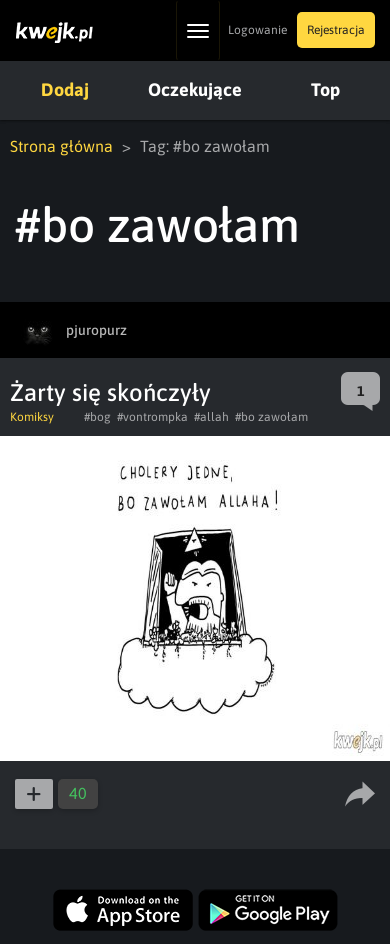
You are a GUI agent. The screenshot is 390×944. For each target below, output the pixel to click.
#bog (97, 417)
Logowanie (257, 30)
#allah (211, 417)
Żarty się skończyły (110, 392)
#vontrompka (152, 417)
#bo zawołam (271, 417)
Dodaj (65, 89)
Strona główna (61, 146)
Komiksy (32, 417)
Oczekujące (195, 89)
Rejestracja (336, 30)
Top (325, 89)
